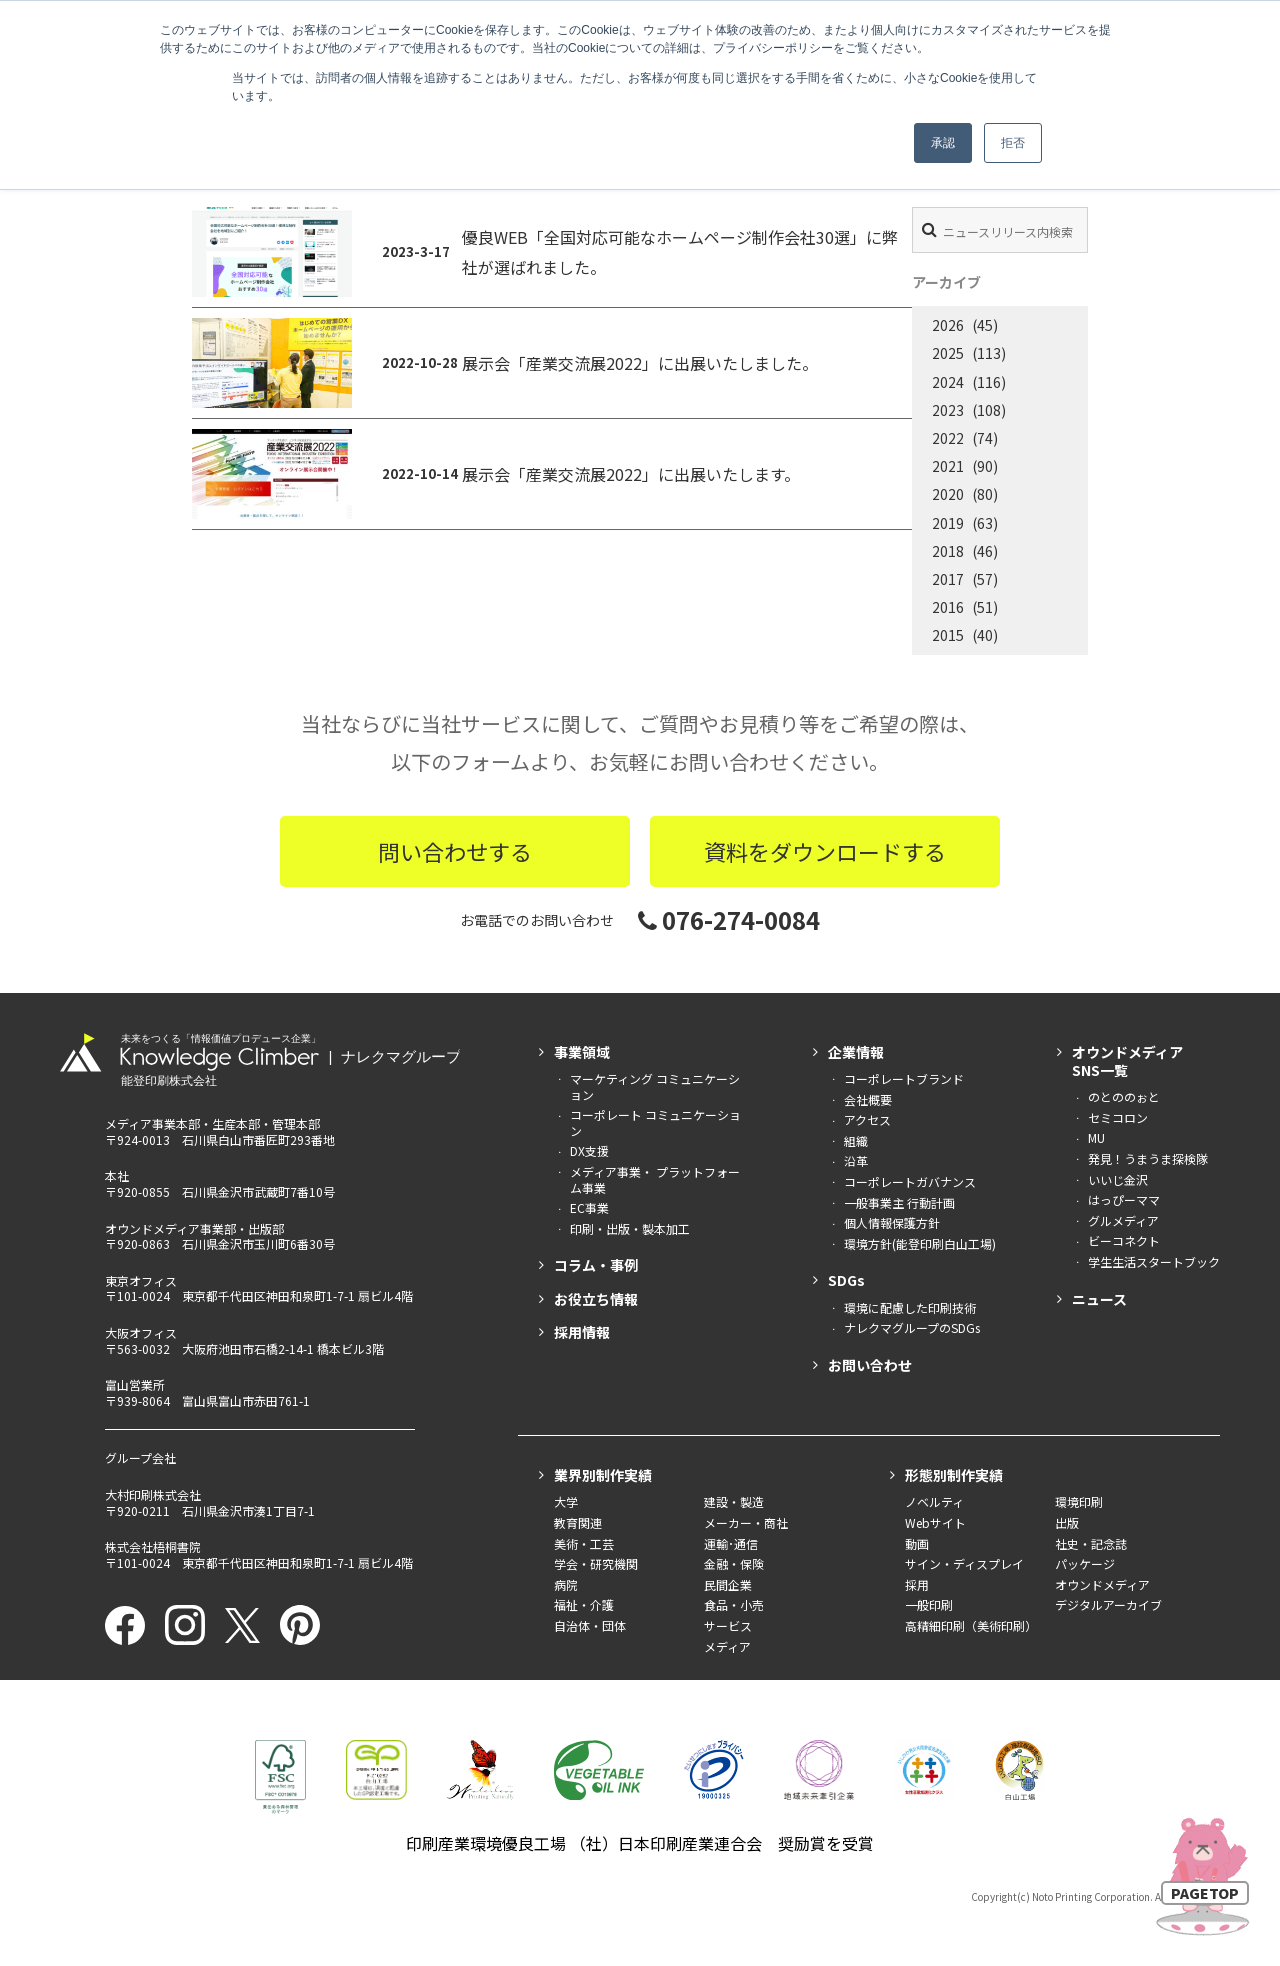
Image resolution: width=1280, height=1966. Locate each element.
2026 (948, 325)
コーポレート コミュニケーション (655, 1122)
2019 (948, 523)
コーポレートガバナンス (910, 1181)
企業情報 (856, 1052)
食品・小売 (734, 1604)
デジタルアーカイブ (1108, 1604)
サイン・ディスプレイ (964, 1563)
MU (1096, 1137)
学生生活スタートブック (1154, 1261)
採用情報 (582, 1332)
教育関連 (578, 1522)
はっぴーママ (1124, 1199)
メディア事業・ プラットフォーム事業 (655, 1179)
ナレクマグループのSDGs (912, 1327)
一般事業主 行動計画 (899, 1202)
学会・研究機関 (596, 1563)
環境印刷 (1079, 1501)
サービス (728, 1625)
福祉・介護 (584, 1604)
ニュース (1099, 1299)
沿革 (856, 1160)
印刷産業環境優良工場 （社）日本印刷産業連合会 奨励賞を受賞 (640, 1843)
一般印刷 (929, 1604)
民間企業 (728, 1584)
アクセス (867, 1119)
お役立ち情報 (596, 1299)
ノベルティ (934, 1501)
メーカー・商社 (746, 1522)
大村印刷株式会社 (153, 1494)
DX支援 (589, 1150)
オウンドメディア (1102, 1584)
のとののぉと (1124, 1096)
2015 (948, 635)
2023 (948, 410)
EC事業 (589, 1207)
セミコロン (1118, 1117)
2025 (948, 353)
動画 (917, 1543)
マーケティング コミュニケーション (655, 1086)
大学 (566, 1501)
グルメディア (1123, 1220)
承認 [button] (943, 143)
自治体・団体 (590, 1625)
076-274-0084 (729, 919)
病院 (566, 1584)
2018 (948, 551)
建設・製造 (734, 1501)
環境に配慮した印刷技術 (910, 1307)
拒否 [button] (1013, 143)
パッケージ (1085, 1563)
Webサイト (935, 1522)
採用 (917, 1584)
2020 (948, 494)
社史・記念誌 (1091, 1543)
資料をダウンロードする (825, 851)
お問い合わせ (870, 1365)
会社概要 (868, 1099)
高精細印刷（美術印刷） (971, 1625)
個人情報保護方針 (892, 1222)
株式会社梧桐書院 (153, 1546)
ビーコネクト (1124, 1240)
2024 (948, 382)
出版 (1067, 1522)
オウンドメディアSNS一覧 (1127, 1061)
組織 (856, 1140)
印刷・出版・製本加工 (630, 1228)
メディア (727, 1646)
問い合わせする (455, 851)
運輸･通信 (731, 1543)
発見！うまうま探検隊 (1148, 1158)
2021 (948, 466)
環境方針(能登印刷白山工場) (920, 1243)
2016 (948, 607)
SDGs (846, 1280)
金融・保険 (734, 1563)
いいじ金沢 (1118, 1179)
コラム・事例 (596, 1265)
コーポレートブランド (904, 1078)
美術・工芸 (584, 1543)
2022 (948, 438)
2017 (948, 579)
